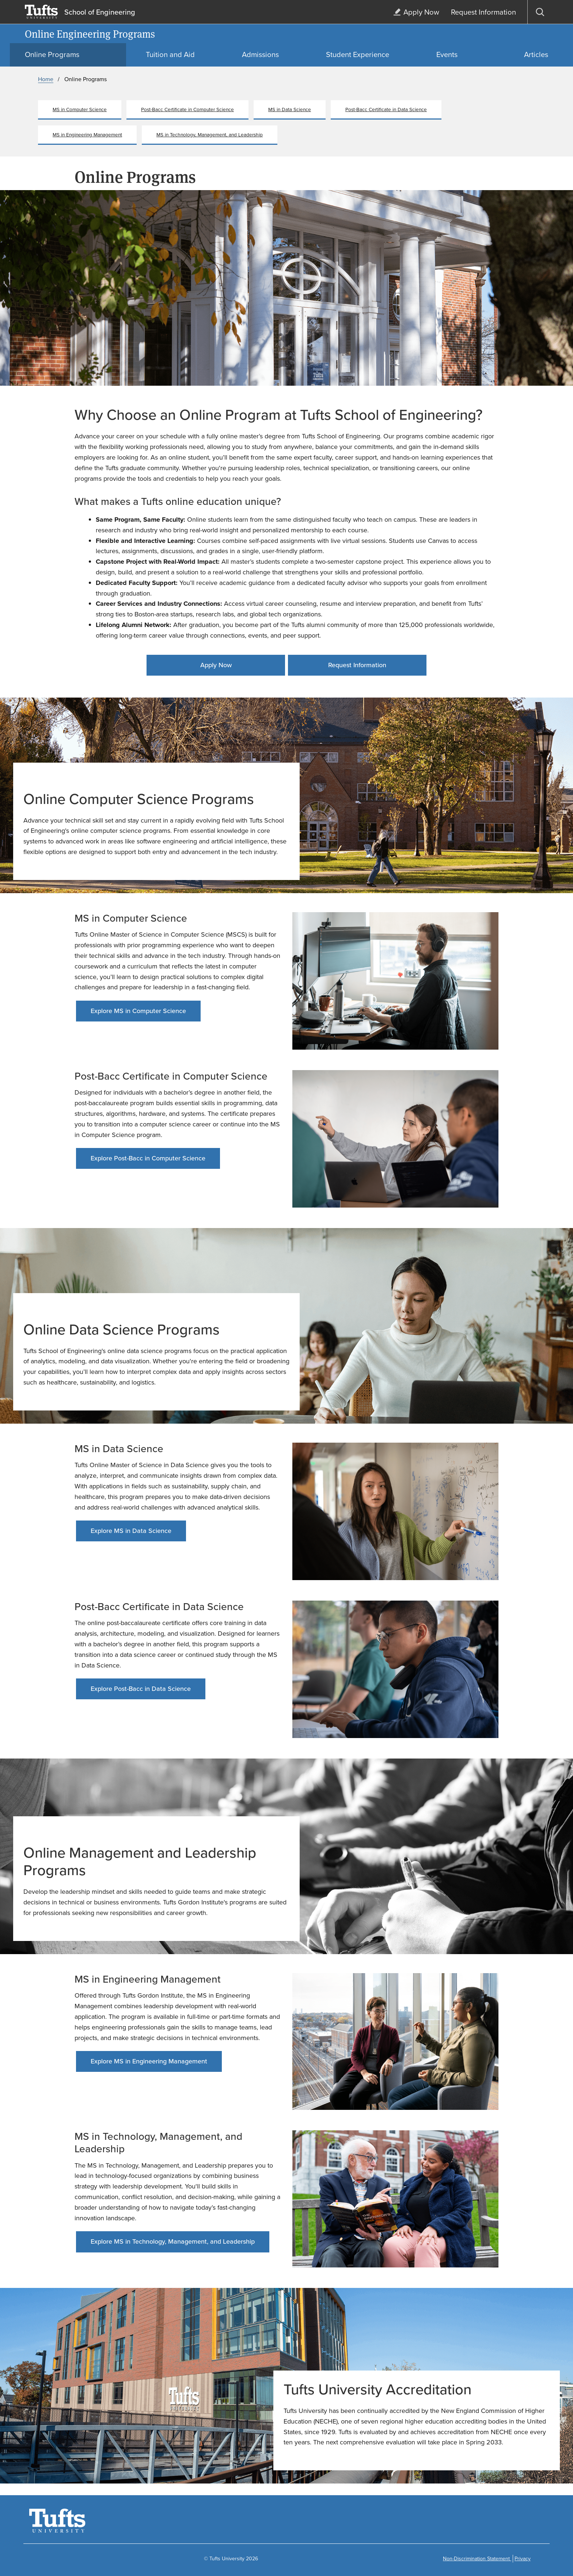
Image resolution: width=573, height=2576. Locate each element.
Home (45, 79)
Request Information (357, 665)
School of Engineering (99, 12)
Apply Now (216, 665)
